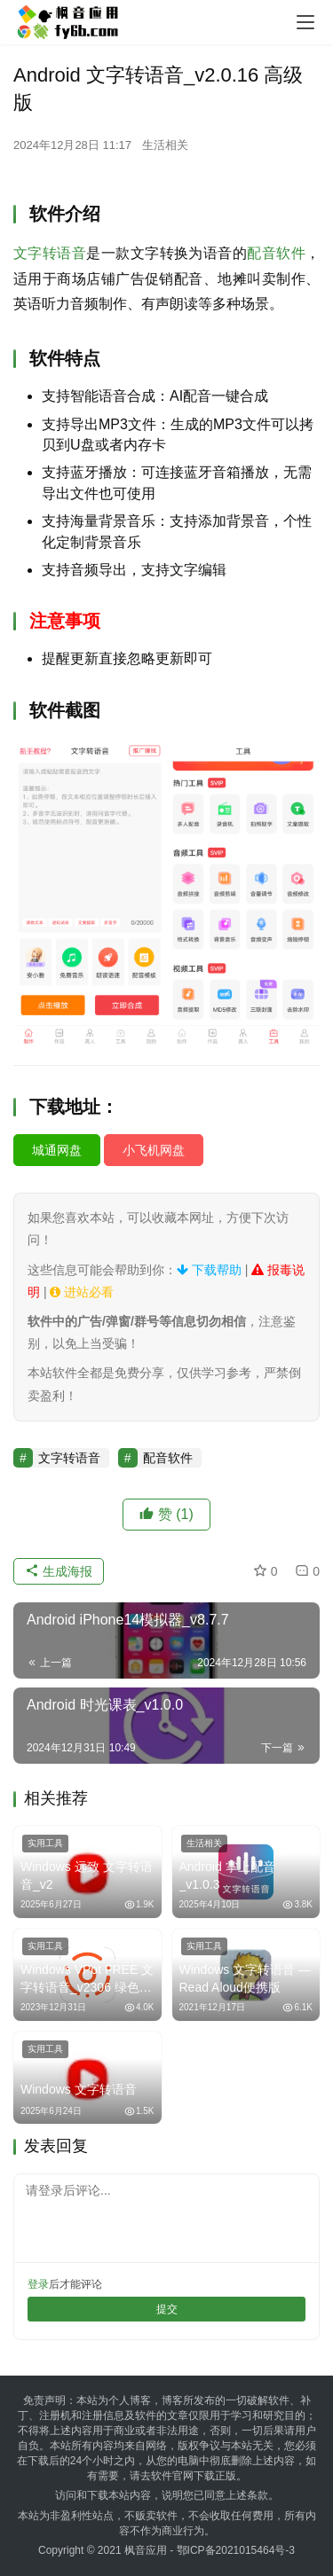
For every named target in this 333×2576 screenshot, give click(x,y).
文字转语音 (49, 253)
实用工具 (45, 1843)
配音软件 (276, 253)
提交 (167, 2309)
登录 (38, 2284)
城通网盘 (57, 1150)
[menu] (305, 22)
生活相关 (165, 145)
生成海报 (58, 1571)
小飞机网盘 (154, 1150)
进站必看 (82, 1292)
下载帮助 (209, 1270)
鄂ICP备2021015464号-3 (236, 2550)
